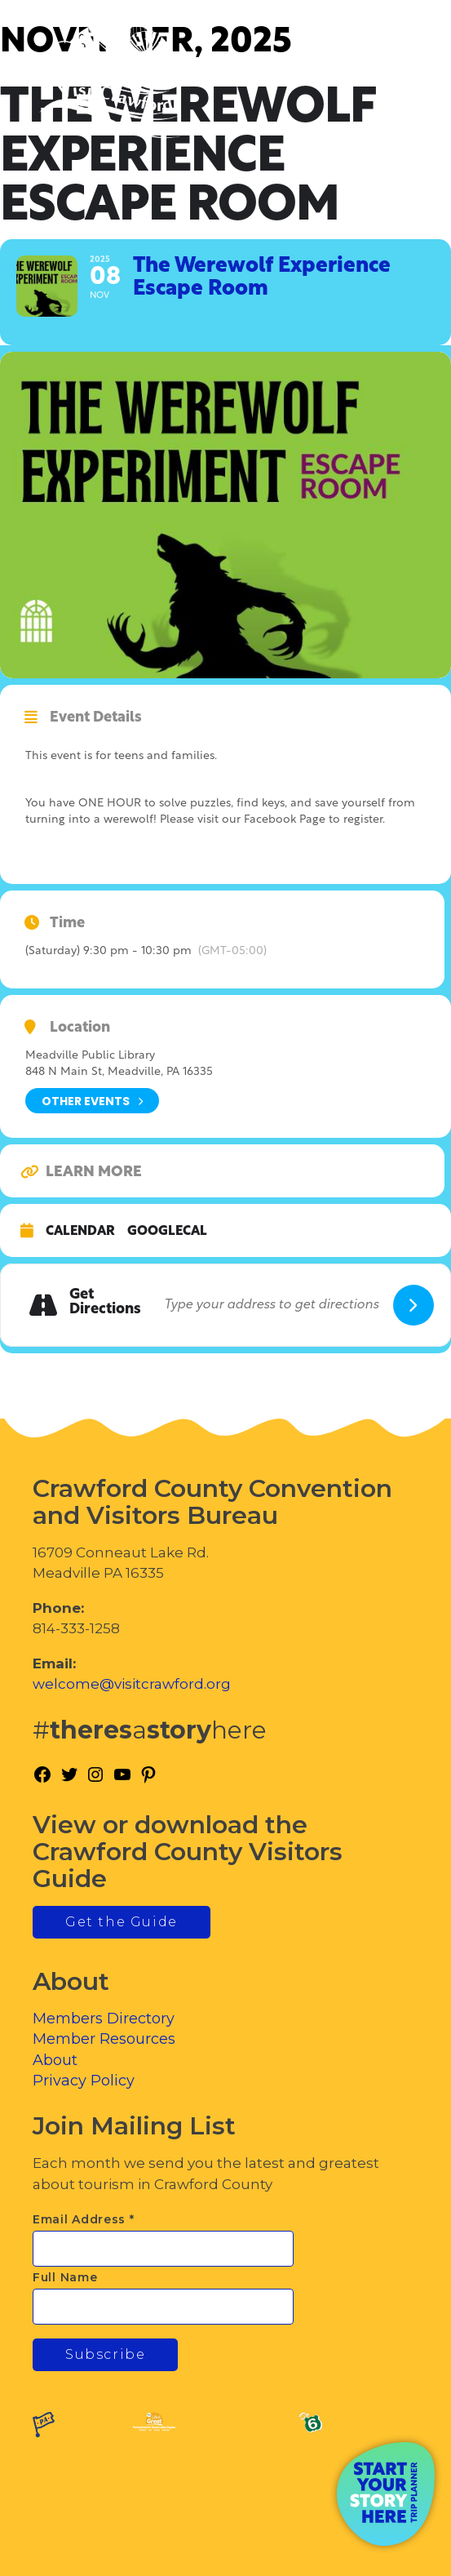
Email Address (84, 2219)
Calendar (80, 1231)
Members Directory (104, 2018)
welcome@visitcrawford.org (132, 1684)
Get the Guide (121, 1922)
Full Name (65, 2277)
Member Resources (104, 2039)
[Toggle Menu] (393, 82)
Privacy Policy (84, 2081)
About (55, 2060)
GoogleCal (167, 1231)
